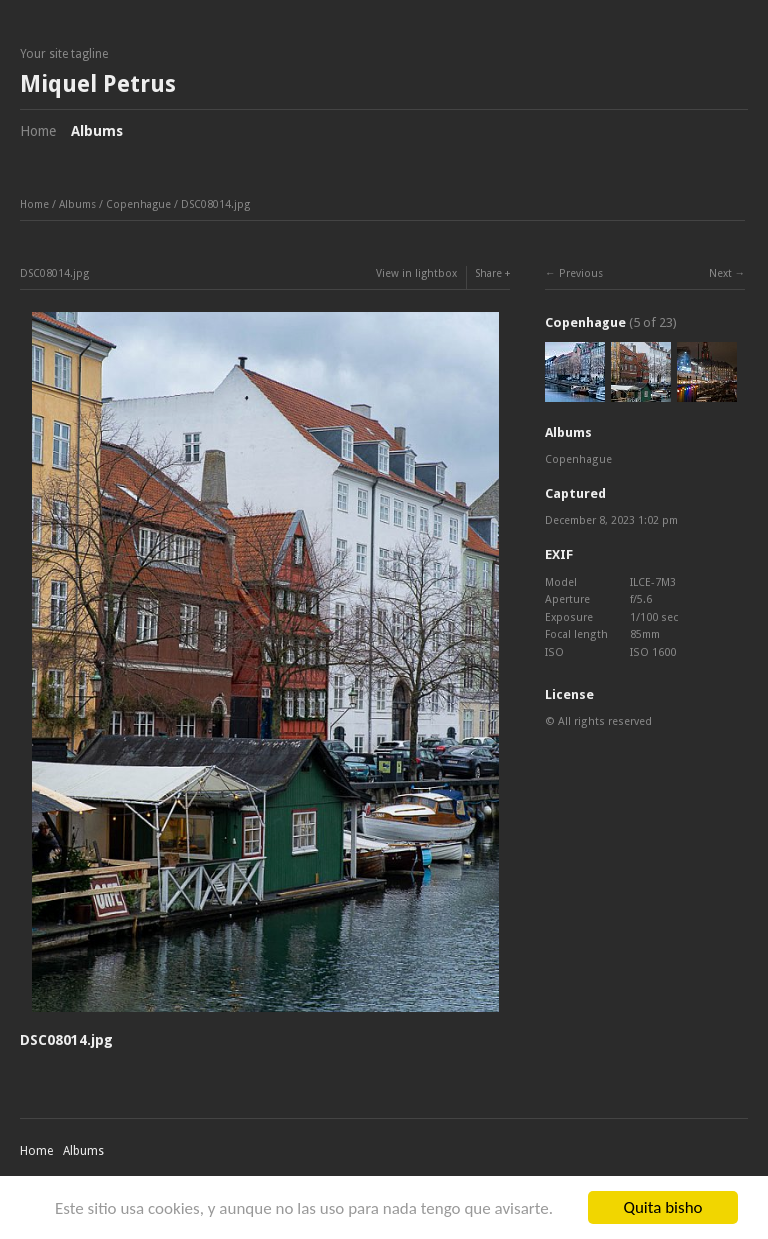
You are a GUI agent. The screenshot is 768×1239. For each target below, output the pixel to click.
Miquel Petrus (98, 84)
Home (38, 131)
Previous (581, 273)
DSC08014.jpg (215, 204)
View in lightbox (416, 273)
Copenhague (138, 204)
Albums (97, 131)
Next (720, 273)
